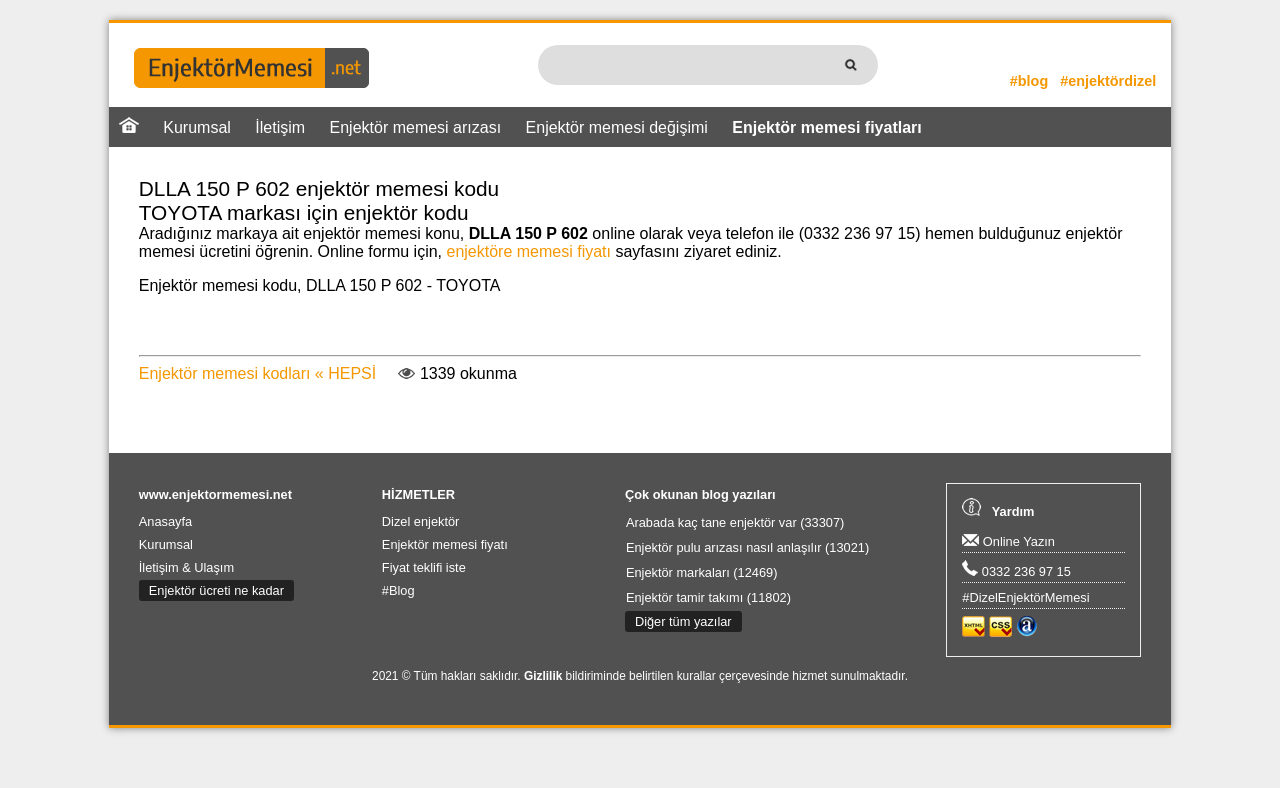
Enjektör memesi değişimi (617, 127)
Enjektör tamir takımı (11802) (708, 597)
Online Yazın (1008, 541)
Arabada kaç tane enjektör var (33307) (735, 522)
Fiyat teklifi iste (424, 567)
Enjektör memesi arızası (416, 127)
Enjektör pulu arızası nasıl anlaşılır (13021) (747, 547)
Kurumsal (197, 127)
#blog (1029, 81)
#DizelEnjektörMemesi (1025, 597)
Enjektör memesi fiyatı (445, 544)
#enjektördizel (1108, 81)
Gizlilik (543, 676)
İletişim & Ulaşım (186, 567)
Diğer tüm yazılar (683, 621)
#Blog (398, 590)
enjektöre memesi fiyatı (528, 251)
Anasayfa (165, 521)
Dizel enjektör (421, 521)
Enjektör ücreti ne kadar (216, 590)
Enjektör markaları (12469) (702, 572)
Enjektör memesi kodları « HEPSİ (257, 373)
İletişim (280, 127)
